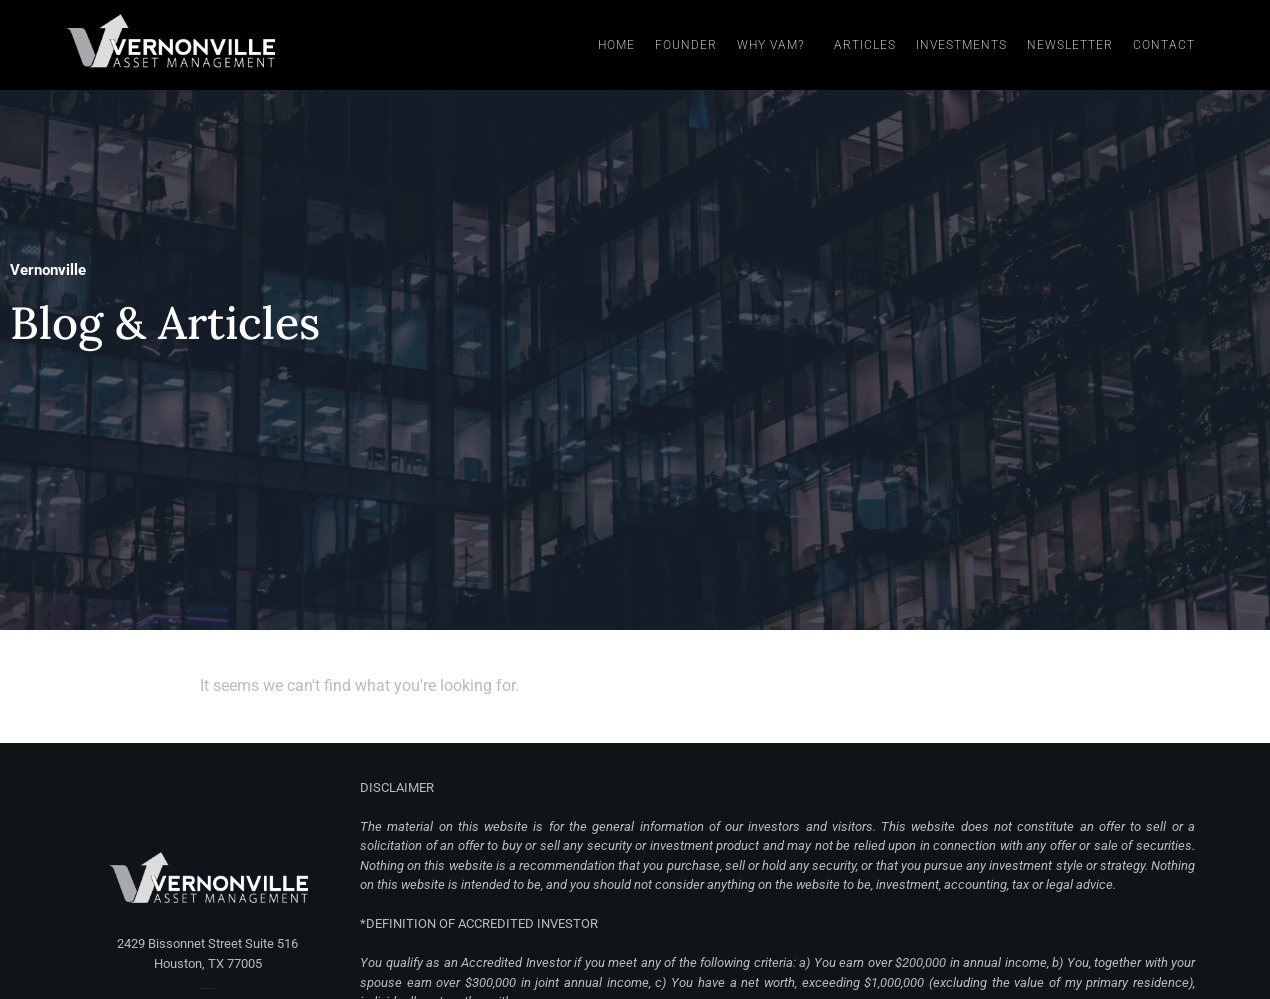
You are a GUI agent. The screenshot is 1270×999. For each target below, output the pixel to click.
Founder (686, 45)
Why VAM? (775, 45)
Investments (961, 45)
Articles (865, 45)
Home (616, 45)
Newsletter (1070, 45)
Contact (1164, 45)
